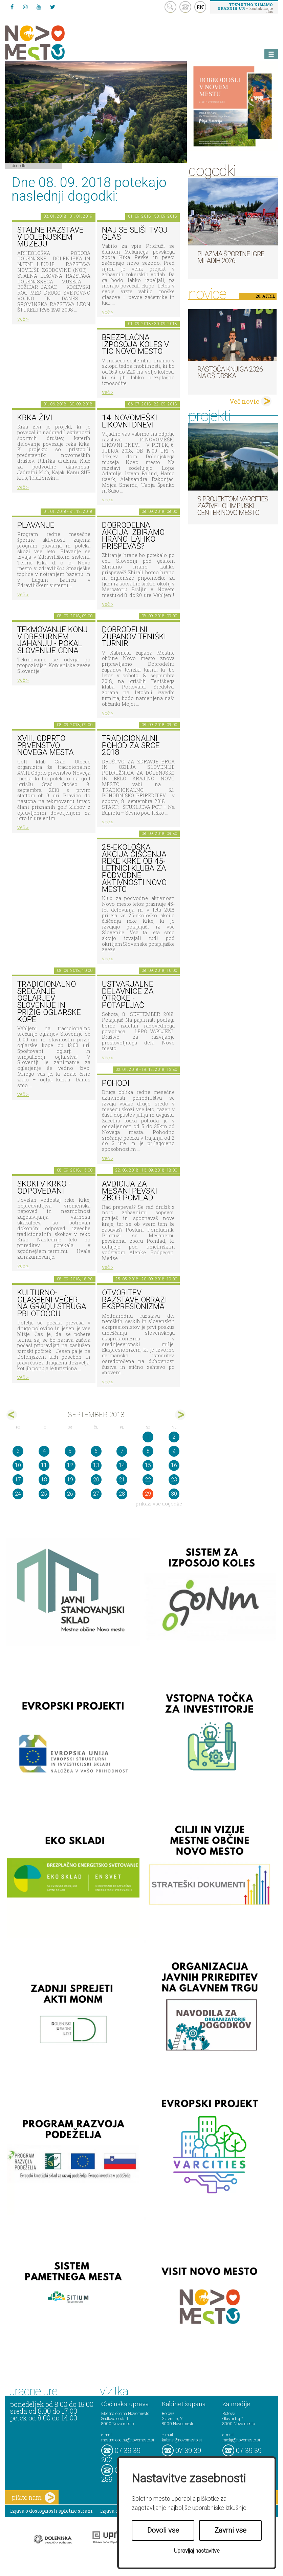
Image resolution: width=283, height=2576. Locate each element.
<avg (11, 1415)
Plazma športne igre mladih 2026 (230, 257)
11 (44, 1465)
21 (122, 1479)
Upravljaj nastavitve (197, 2551)
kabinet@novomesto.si (182, 2439)
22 (148, 1479)
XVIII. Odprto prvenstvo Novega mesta (45, 745)
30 (174, 1494)
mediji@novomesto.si (241, 2439)
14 (122, 1465)
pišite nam (33, 2497)
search (170, 7)
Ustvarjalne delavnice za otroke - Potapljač (128, 995)
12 (70, 1465)
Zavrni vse (230, 2530)
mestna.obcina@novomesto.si (127, 2439)
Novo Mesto (50, 42)
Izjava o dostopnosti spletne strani (51, 2511)
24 (18, 1494)
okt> (180, 1415)
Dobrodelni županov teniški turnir (134, 636)
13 (96, 1465)
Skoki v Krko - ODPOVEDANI (44, 1187)
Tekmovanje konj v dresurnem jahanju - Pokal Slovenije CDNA (52, 640)
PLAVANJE (36, 525)
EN (200, 7)
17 (18, 1479)
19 (70, 1479)
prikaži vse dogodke (159, 1503)
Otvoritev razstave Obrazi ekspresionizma (134, 1299)
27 (96, 1494)
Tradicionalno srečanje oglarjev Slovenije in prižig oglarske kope (49, 1002)
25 (44, 1494)
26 (70, 1494)
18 (44, 1479)
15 (148, 1465)
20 (96, 1479)
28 (122, 1494)
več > (23, 319)
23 (174, 1479)
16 (174, 1465)
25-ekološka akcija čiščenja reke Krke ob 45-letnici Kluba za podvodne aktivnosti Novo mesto (134, 868)
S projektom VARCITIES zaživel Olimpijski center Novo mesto (232, 506)
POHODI (115, 1083)
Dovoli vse (163, 2530)
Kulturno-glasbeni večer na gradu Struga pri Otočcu (51, 1303)
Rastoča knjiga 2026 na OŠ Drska (230, 372)
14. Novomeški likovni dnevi (129, 421)
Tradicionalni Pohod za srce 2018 (131, 745)
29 (148, 1494)
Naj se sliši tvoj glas (135, 233)
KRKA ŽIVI (34, 417)
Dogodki (19, 165)
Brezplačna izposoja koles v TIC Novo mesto (135, 344)
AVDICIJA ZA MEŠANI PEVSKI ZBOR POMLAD (129, 1190)
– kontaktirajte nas (245, 8)
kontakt (185, 7)
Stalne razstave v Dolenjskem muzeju (50, 236)
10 (18, 1465)
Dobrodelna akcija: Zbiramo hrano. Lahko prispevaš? (133, 536)
